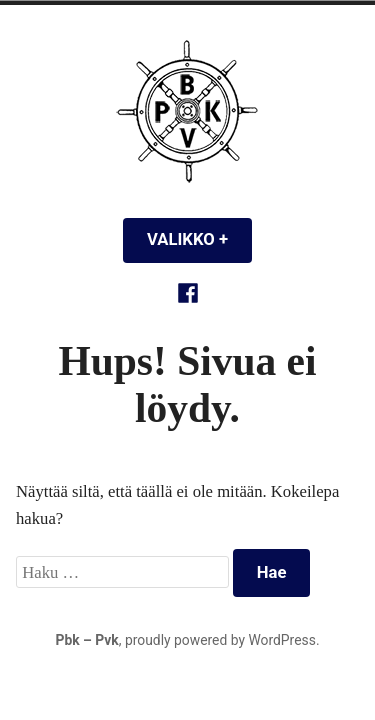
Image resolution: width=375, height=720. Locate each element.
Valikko (199, 239)
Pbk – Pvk (86, 640)
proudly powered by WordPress (220, 640)
